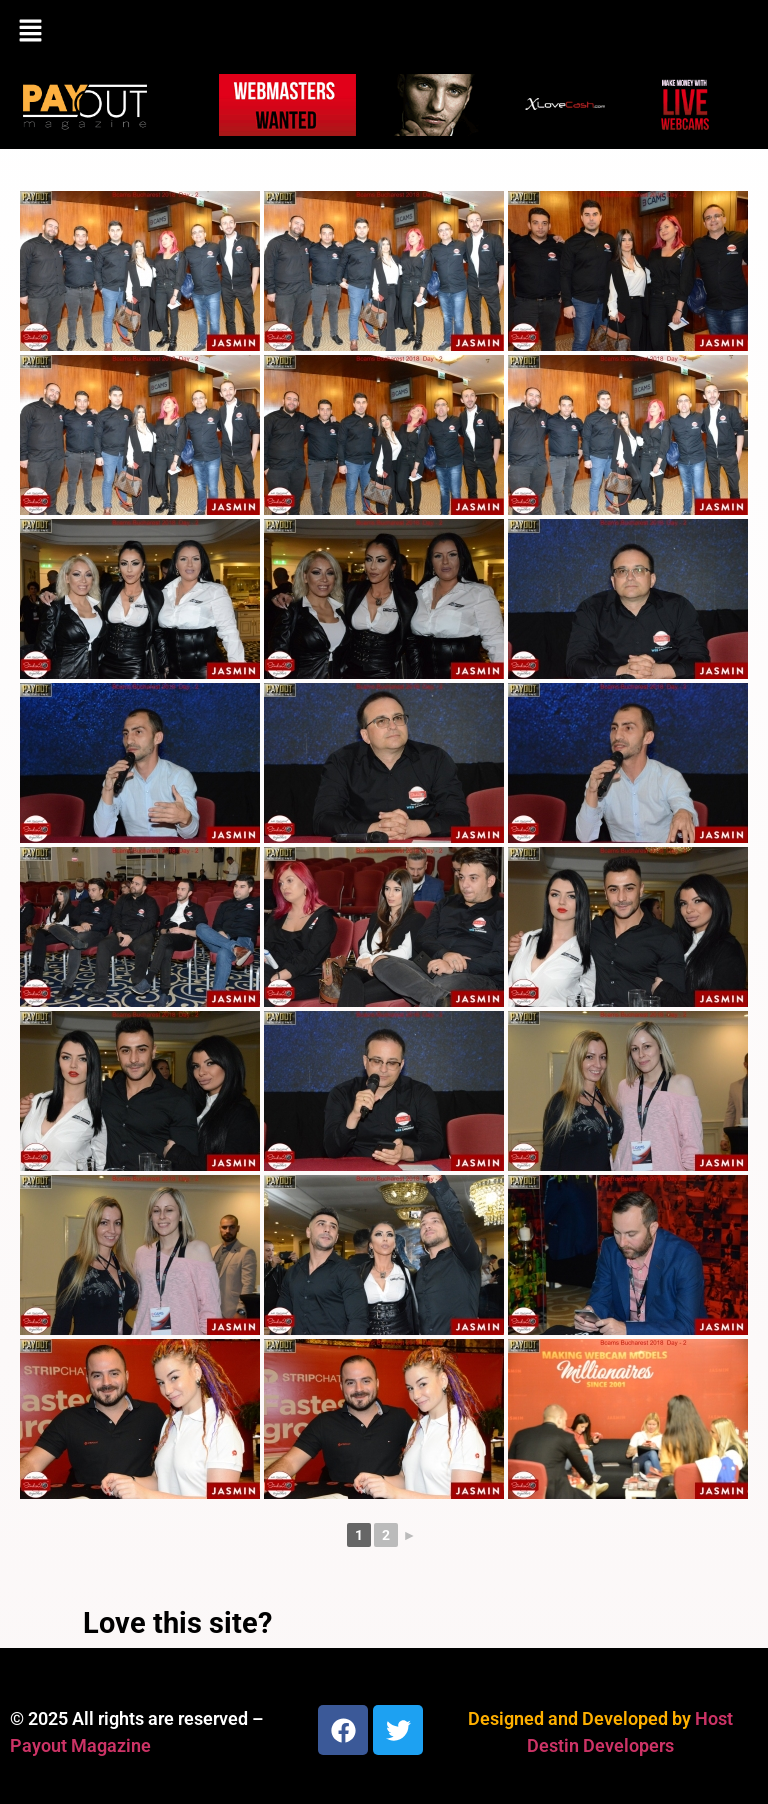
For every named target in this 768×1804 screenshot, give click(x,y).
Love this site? (177, 1623)
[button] (384, 32)
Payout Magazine (80, 1745)
